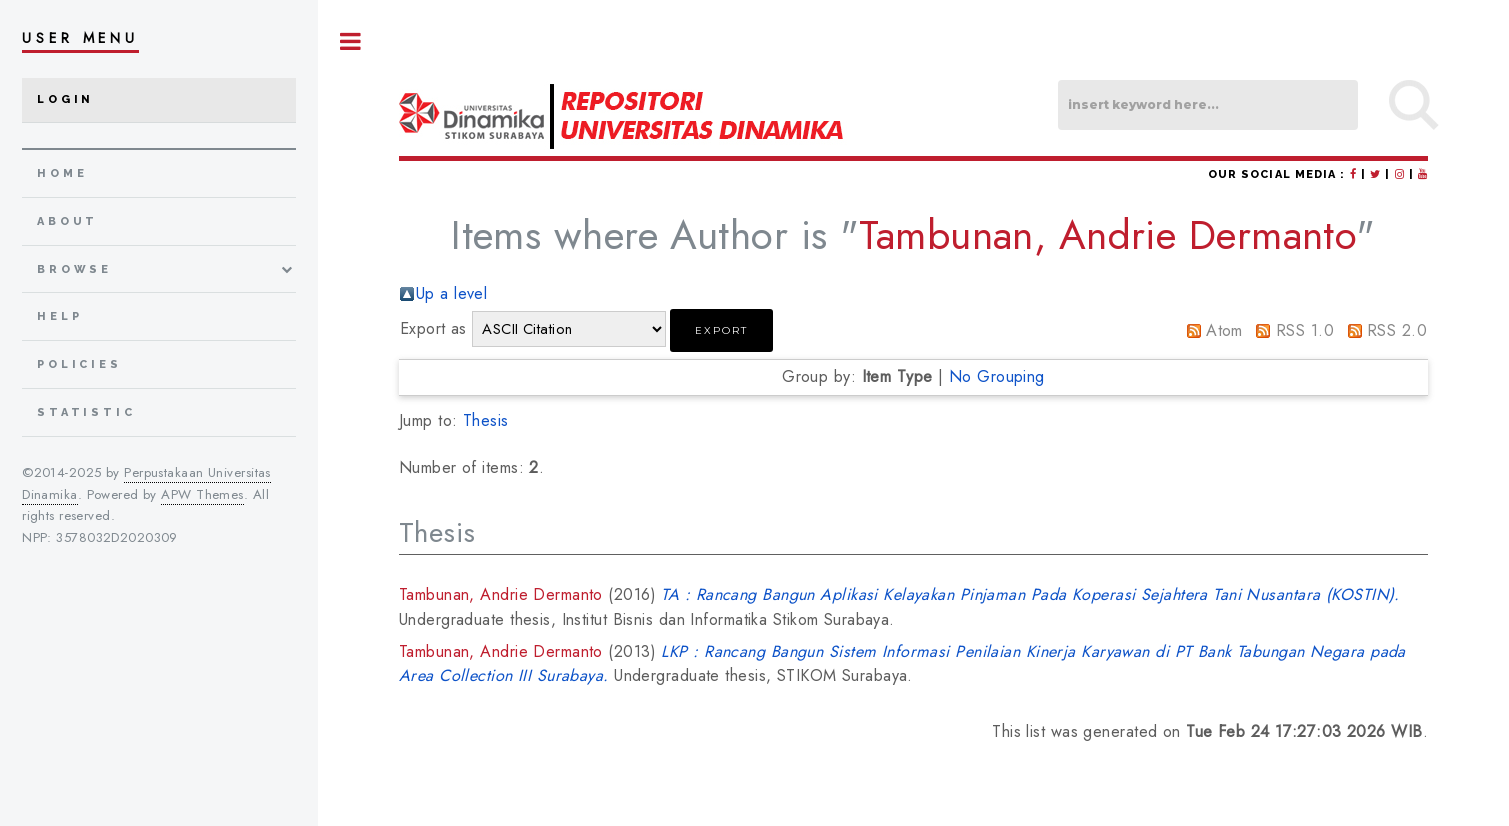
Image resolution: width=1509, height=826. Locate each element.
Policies (79, 364)
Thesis (486, 420)
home (62, 173)
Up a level (451, 293)
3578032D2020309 (117, 537)
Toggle (351, 41)
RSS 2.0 (1397, 330)
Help (59, 316)
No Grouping (997, 376)
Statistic (86, 412)
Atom (1224, 330)
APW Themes (202, 494)
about (67, 221)
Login (65, 99)
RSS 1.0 (1305, 330)
